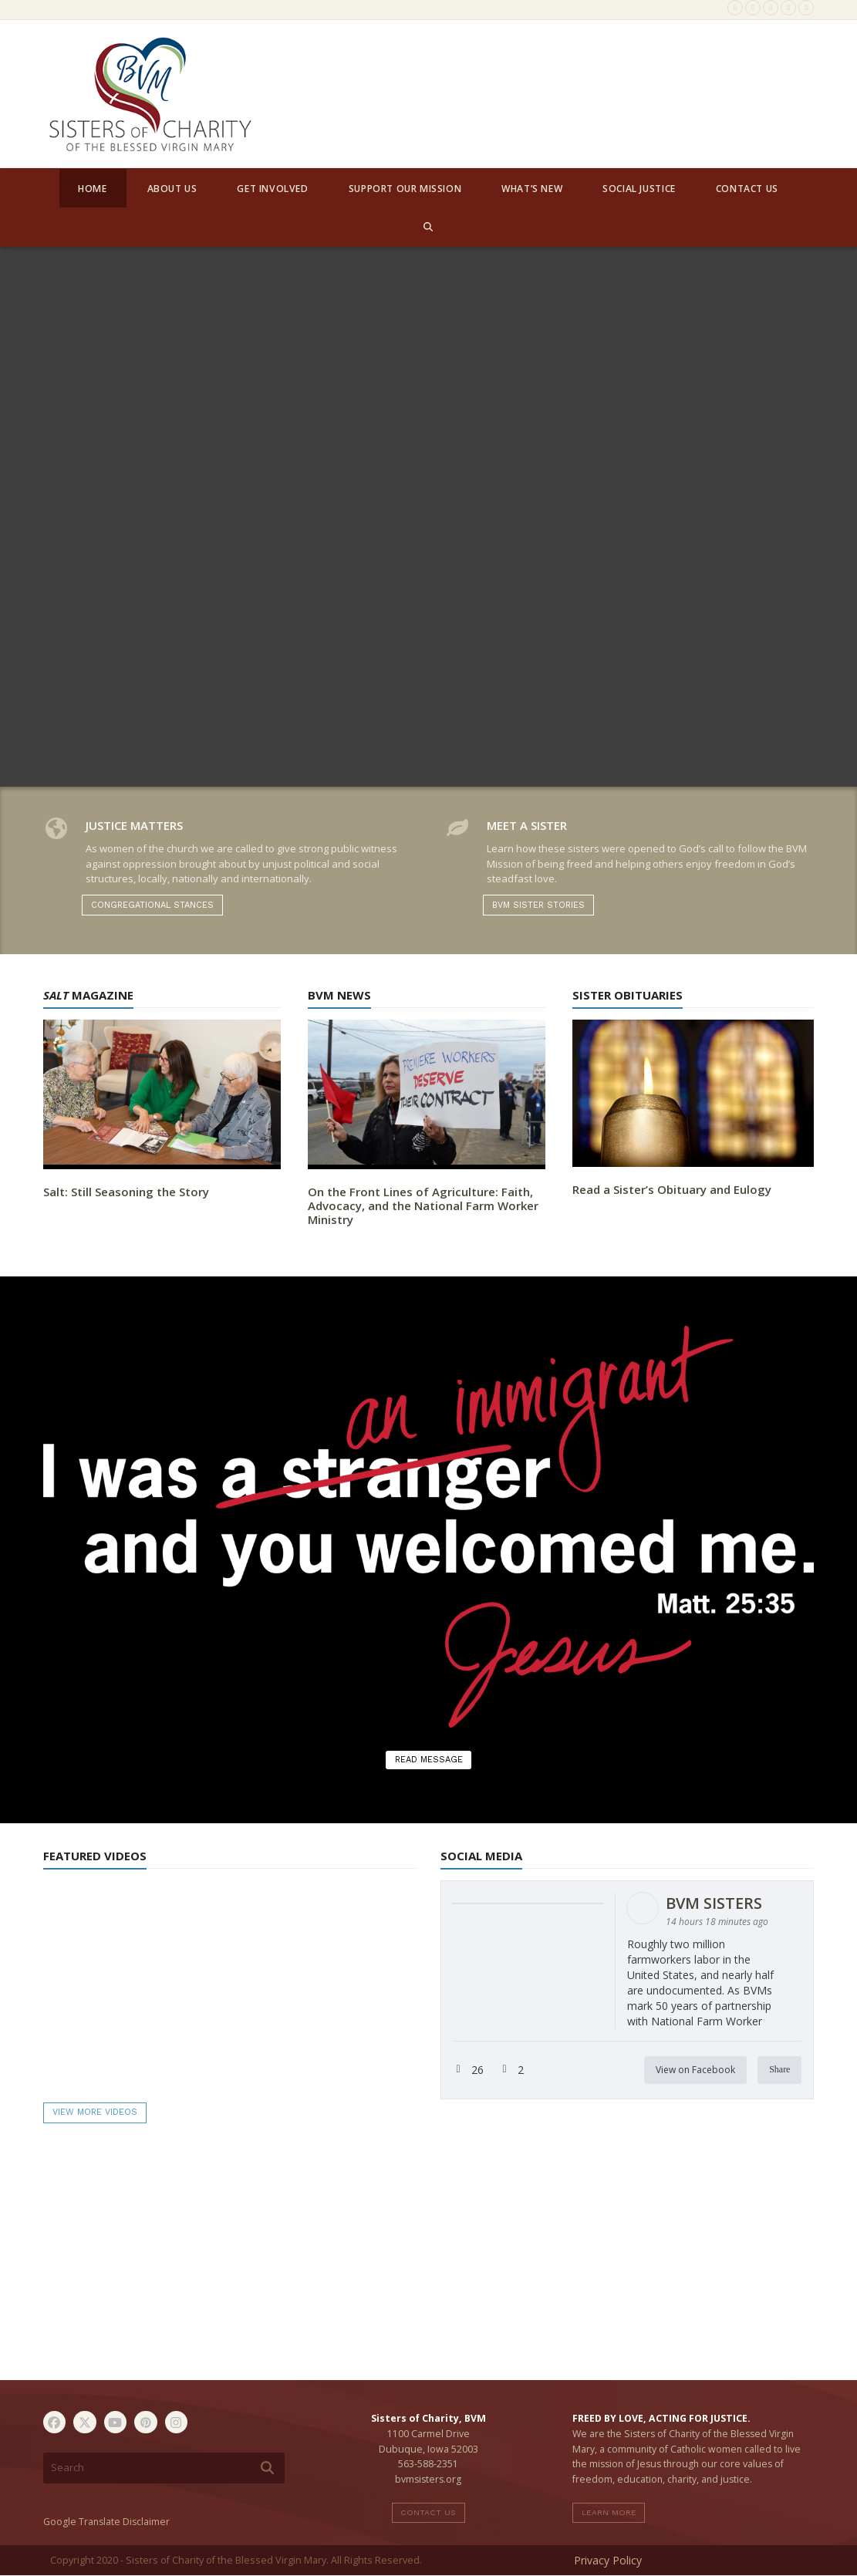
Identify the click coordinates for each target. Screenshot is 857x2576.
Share (779, 2069)
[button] (428, 226)
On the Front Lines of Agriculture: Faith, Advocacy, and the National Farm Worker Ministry (423, 1205)
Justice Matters (134, 825)
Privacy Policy (608, 2560)
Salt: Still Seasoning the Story (126, 1191)
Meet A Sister (527, 825)
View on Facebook (695, 2069)
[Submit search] (267, 2468)
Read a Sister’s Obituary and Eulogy (671, 1189)
